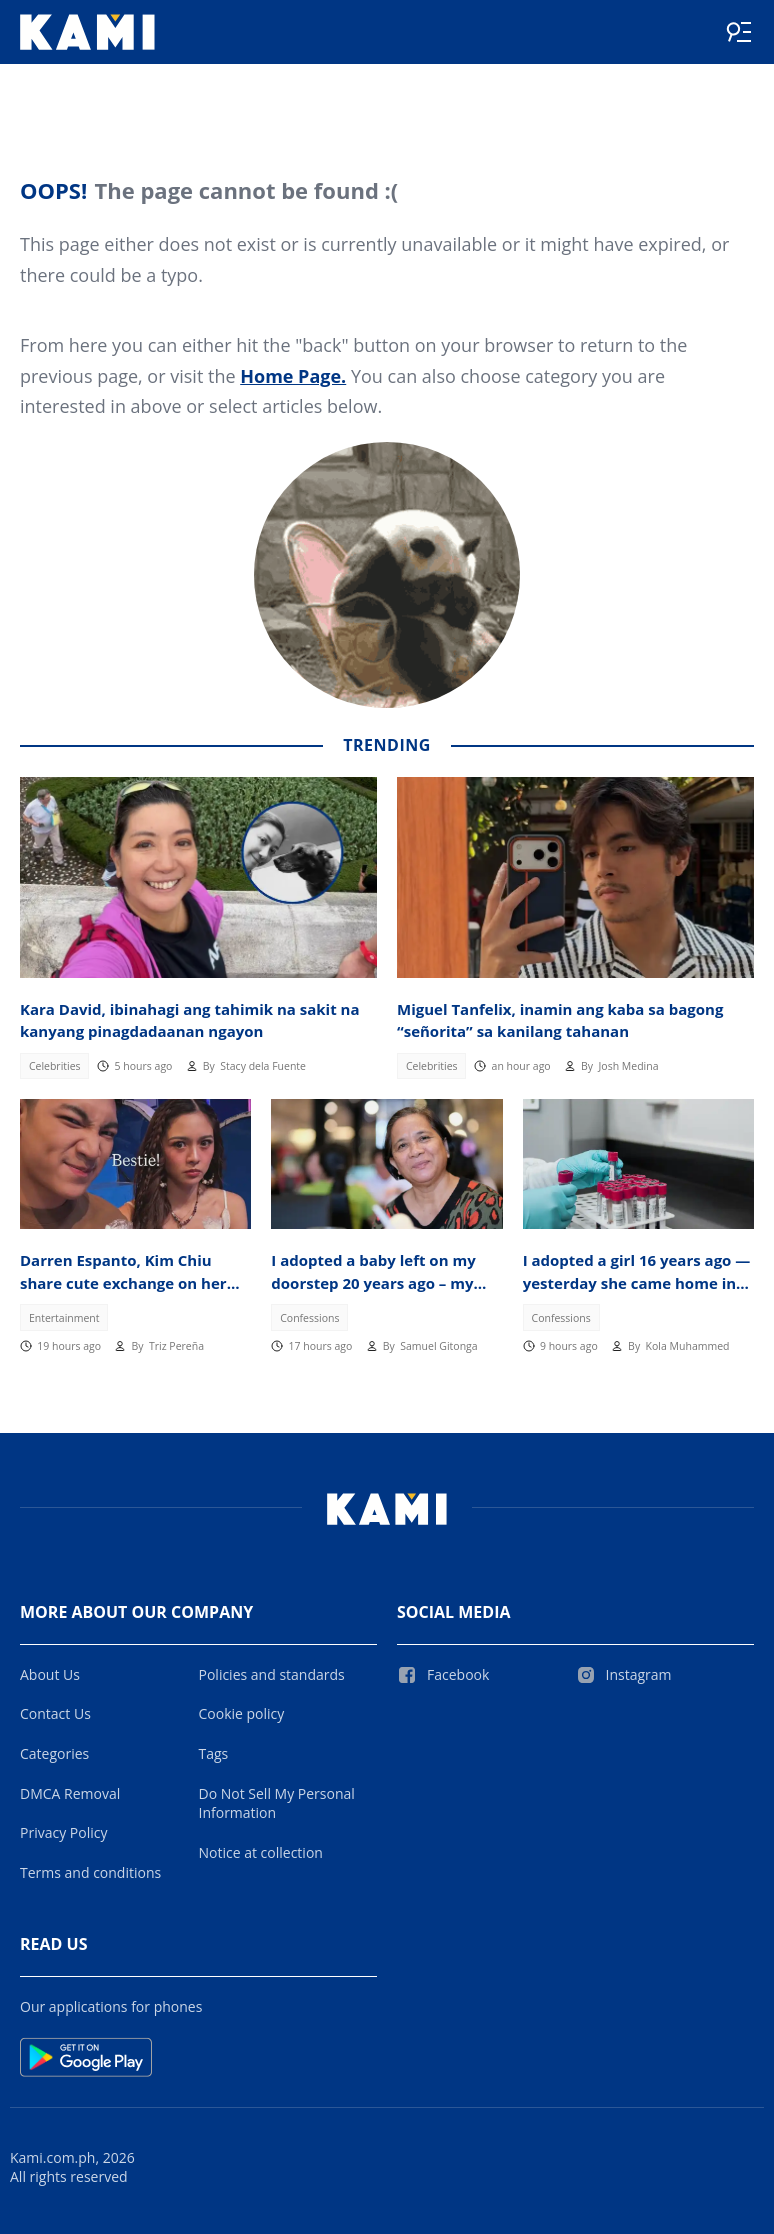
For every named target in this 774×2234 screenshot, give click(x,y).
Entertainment (64, 1318)
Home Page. (293, 376)
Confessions (309, 1318)
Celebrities (55, 1066)
